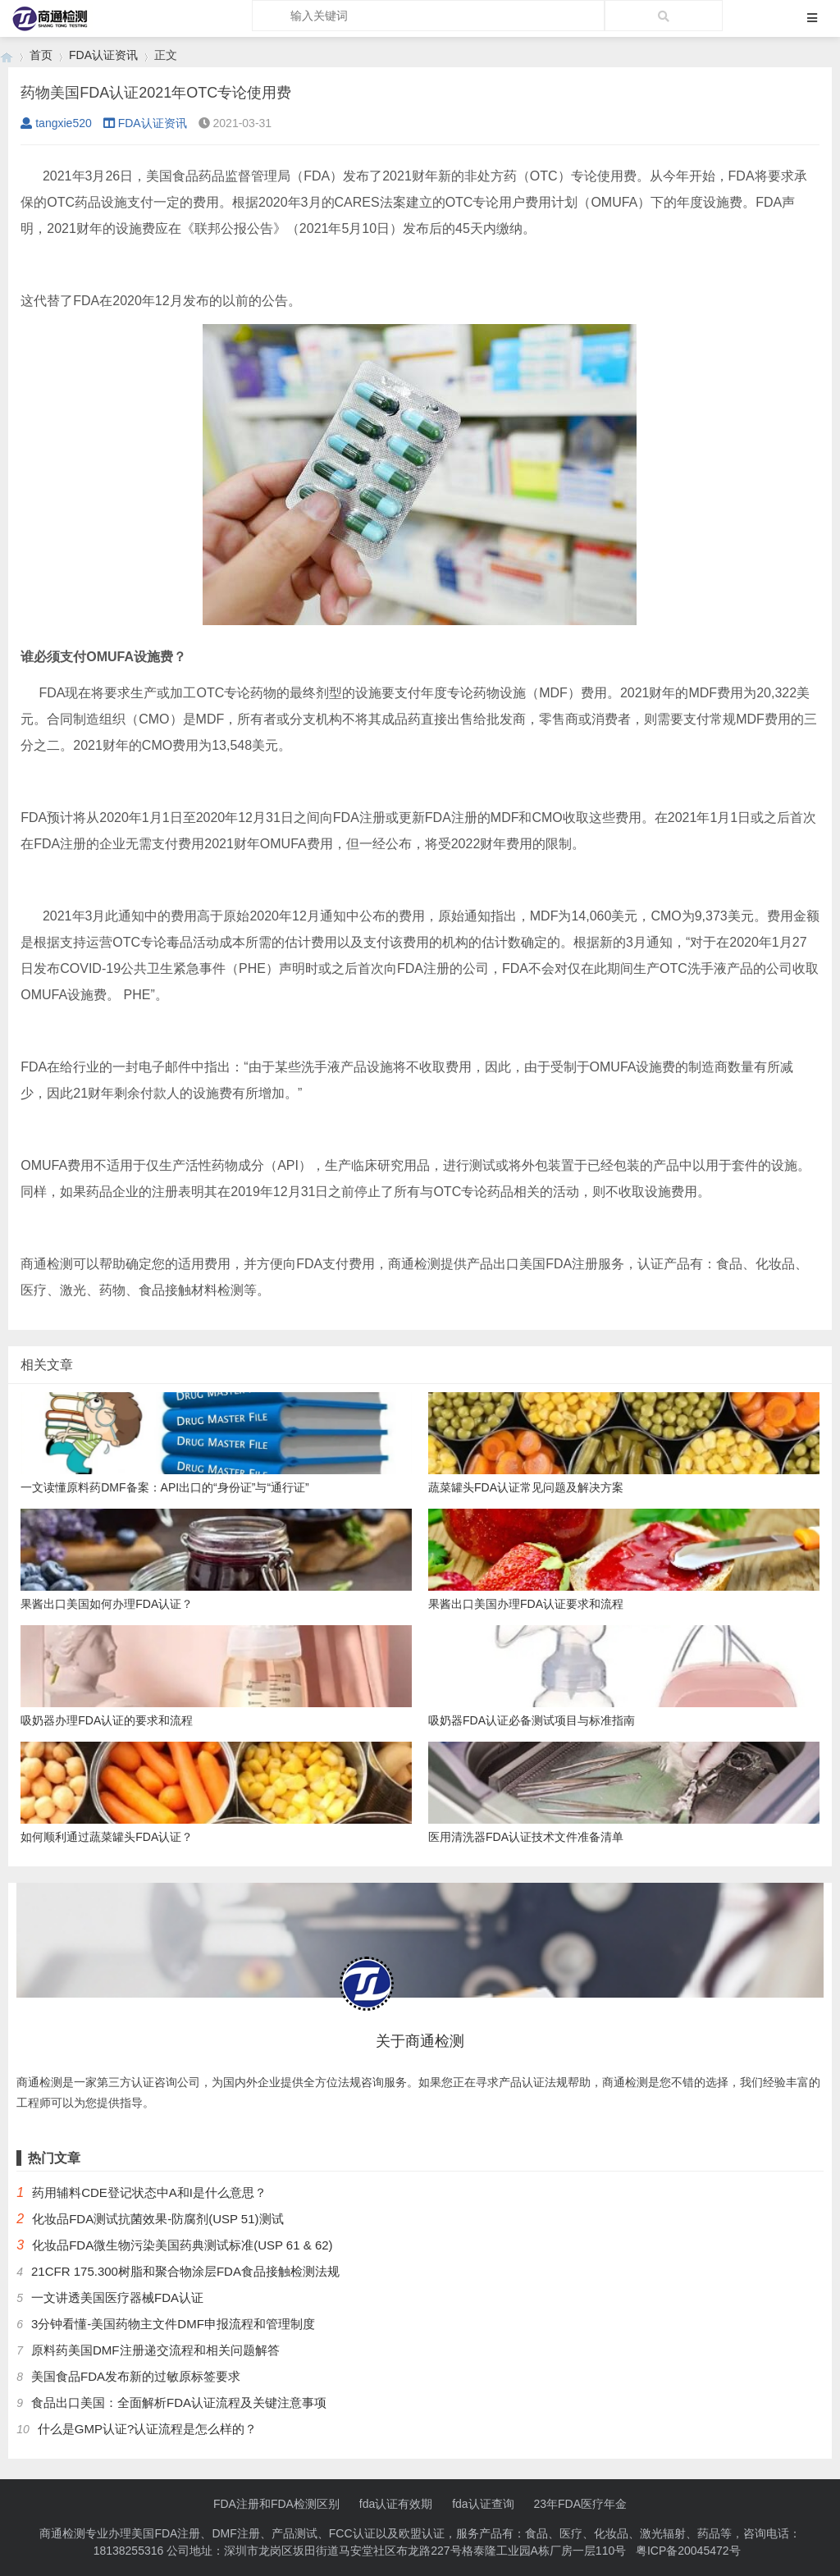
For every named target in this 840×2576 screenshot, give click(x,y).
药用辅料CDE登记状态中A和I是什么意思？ (149, 2192)
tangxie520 (56, 123)
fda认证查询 (483, 2503)
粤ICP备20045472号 (688, 2550)
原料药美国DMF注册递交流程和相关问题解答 (155, 2350)
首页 (41, 55)
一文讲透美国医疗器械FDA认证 (117, 2297)
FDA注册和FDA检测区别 (276, 2503)
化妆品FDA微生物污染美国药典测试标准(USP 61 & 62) (182, 2245)
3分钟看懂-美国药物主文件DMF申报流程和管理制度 (173, 2324)
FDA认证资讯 (103, 55)
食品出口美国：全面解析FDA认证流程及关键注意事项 (178, 2402)
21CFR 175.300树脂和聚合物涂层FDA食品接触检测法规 (185, 2271)
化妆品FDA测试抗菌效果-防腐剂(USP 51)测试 (157, 2219)
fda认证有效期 (395, 2503)
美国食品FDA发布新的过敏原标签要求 (135, 2376)
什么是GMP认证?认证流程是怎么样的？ (148, 2429)
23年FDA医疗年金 (581, 2503)
